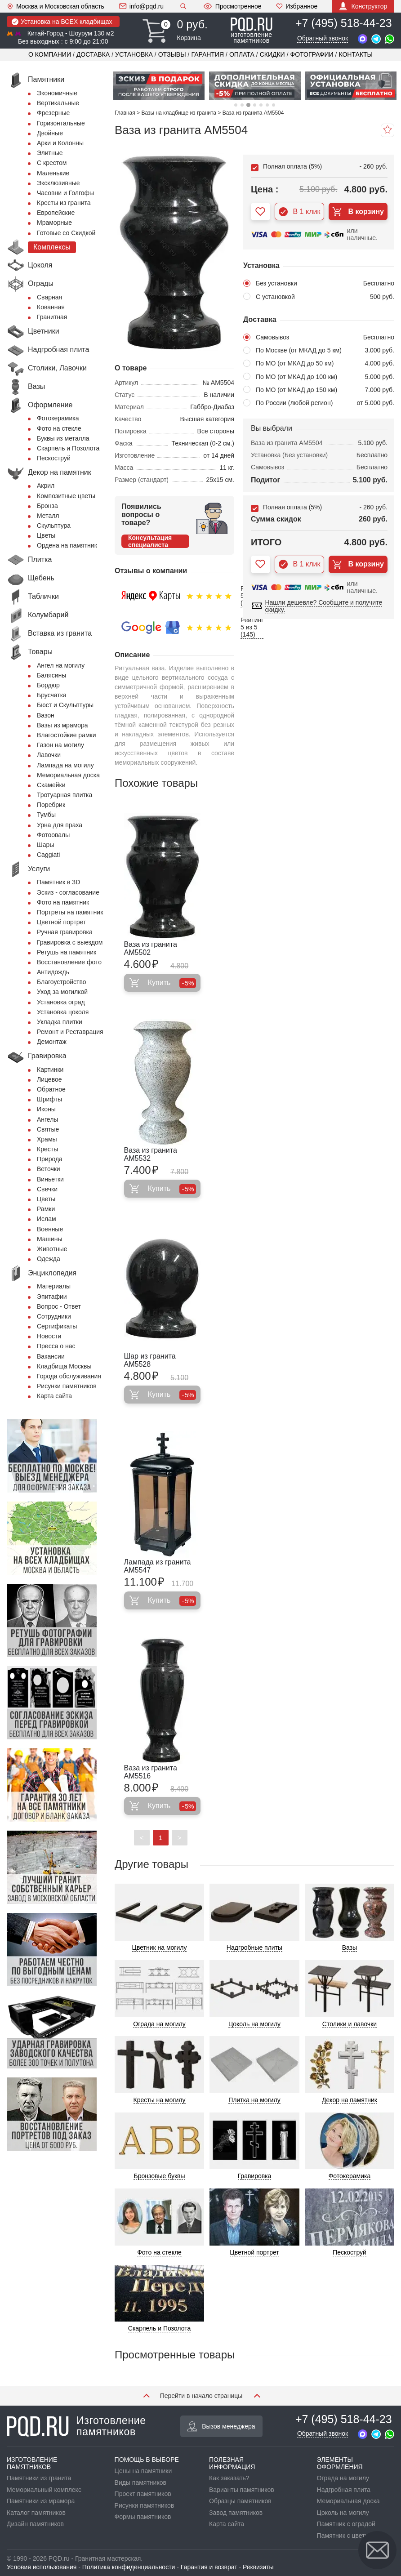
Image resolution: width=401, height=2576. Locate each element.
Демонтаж (52, 1041)
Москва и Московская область (55, 6)
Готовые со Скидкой (66, 232)
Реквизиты (258, 2567)
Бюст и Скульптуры (65, 705)
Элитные (50, 152)
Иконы (46, 1109)
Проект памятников (143, 2493)
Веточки (48, 1168)
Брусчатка (52, 695)
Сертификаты (57, 1326)
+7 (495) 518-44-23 (343, 23)
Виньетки (50, 1179)
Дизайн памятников (35, 2523)
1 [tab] (235, 105)
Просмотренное (232, 6)
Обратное (51, 1089)
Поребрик (51, 804)
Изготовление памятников (76, 2426)
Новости (49, 1336)
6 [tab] (267, 105)
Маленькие (53, 173)
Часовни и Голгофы (65, 192)
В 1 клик (300, 211)
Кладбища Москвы (64, 1366)
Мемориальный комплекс (44, 2489)
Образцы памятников (240, 2501)
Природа (49, 1159)
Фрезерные (53, 112)
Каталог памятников (36, 2512)
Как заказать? (229, 2478)
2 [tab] (242, 105)
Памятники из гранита (39, 2478)
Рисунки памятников (67, 1386)
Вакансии (51, 1356)
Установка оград (61, 1002)
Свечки (47, 1189)
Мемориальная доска (68, 775)
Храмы (47, 1139)
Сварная (49, 297)
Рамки (46, 1208)
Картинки (50, 1069)
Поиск (183, 6)
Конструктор (363, 6)
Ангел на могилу (61, 665)
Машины (49, 1239)
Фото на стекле (59, 428)
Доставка (93, 54)
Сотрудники (54, 1316)
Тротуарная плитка (64, 794)
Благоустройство (61, 981)
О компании (49, 54)
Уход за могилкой (62, 991)
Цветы (46, 535)
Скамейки (51, 785)
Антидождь (53, 972)
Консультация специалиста (150, 541)
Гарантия (208, 54)
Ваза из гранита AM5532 (150, 1154)
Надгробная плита (343, 2489)
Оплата (241, 54)
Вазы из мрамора (62, 725)
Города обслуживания (69, 1376)
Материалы (54, 1286)
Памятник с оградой (346, 2523)
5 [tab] (261, 105)
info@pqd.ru (141, 6)
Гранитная (52, 317)
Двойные (50, 133)
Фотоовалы (53, 834)
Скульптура (54, 525)
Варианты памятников (241, 2489)
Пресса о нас (56, 1346)
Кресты (47, 1149)
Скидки (272, 54)
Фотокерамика (58, 418)
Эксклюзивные (58, 183)
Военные (50, 1229)
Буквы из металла (63, 438)
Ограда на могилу (343, 2478)
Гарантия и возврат (209, 2567)
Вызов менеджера (221, 2426)
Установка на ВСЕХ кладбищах (62, 21)
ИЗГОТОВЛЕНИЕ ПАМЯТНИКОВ (32, 2463)
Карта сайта (54, 1395)
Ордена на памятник (67, 545)
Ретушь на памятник (66, 952)
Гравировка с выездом (69, 942)
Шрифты (49, 1099)
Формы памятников (143, 2516)
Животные (52, 1248)
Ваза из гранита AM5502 (150, 948)
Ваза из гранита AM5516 (150, 1772)
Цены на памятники (143, 2470)
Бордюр (48, 685)
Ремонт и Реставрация (70, 1031)
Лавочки (49, 754)
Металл (48, 515)
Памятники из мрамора (41, 2501)
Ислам (46, 1218)
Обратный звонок (322, 38)
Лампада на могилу (65, 765)
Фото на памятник (63, 902)
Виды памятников (140, 2482)
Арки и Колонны (60, 143)
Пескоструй (54, 458)
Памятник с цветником (350, 2535)
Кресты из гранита (64, 202)
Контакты (356, 54)
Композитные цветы (66, 495)
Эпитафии (52, 1296)
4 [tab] (254, 105)
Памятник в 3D (58, 882)
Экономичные (57, 93)
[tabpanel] (159, 85)
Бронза (47, 505)
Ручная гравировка (65, 932)
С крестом (52, 162)
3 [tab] (248, 105)
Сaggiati (48, 854)
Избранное (296, 6)
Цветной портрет (61, 922)
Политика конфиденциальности (128, 2567)
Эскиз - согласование (68, 892)
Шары (45, 844)
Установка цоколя (63, 1012)
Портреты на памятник (70, 912)
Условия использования (41, 2567)
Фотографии (312, 54)
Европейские (56, 212)
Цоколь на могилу (343, 2512)
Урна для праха (59, 825)
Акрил (45, 485)
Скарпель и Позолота (68, 448)
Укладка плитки (59, 1021)
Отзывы (172, 54)
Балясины (51, 675)
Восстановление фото (69, 962)
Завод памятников (236, 2512)
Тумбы (46, 814)
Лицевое (49, 1079)
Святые (48, 1129)
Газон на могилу (60, 745)
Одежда (48, 1258)
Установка (134, 54)
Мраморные (54, 222)
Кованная (51, 307)
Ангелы (47, 1119)
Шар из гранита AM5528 (150, 1360)
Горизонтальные (61, 123)
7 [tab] (273, 105)
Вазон (45, 715)
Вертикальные (58, 103)
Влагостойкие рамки (66, 735)
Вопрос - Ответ (59, 1306)
